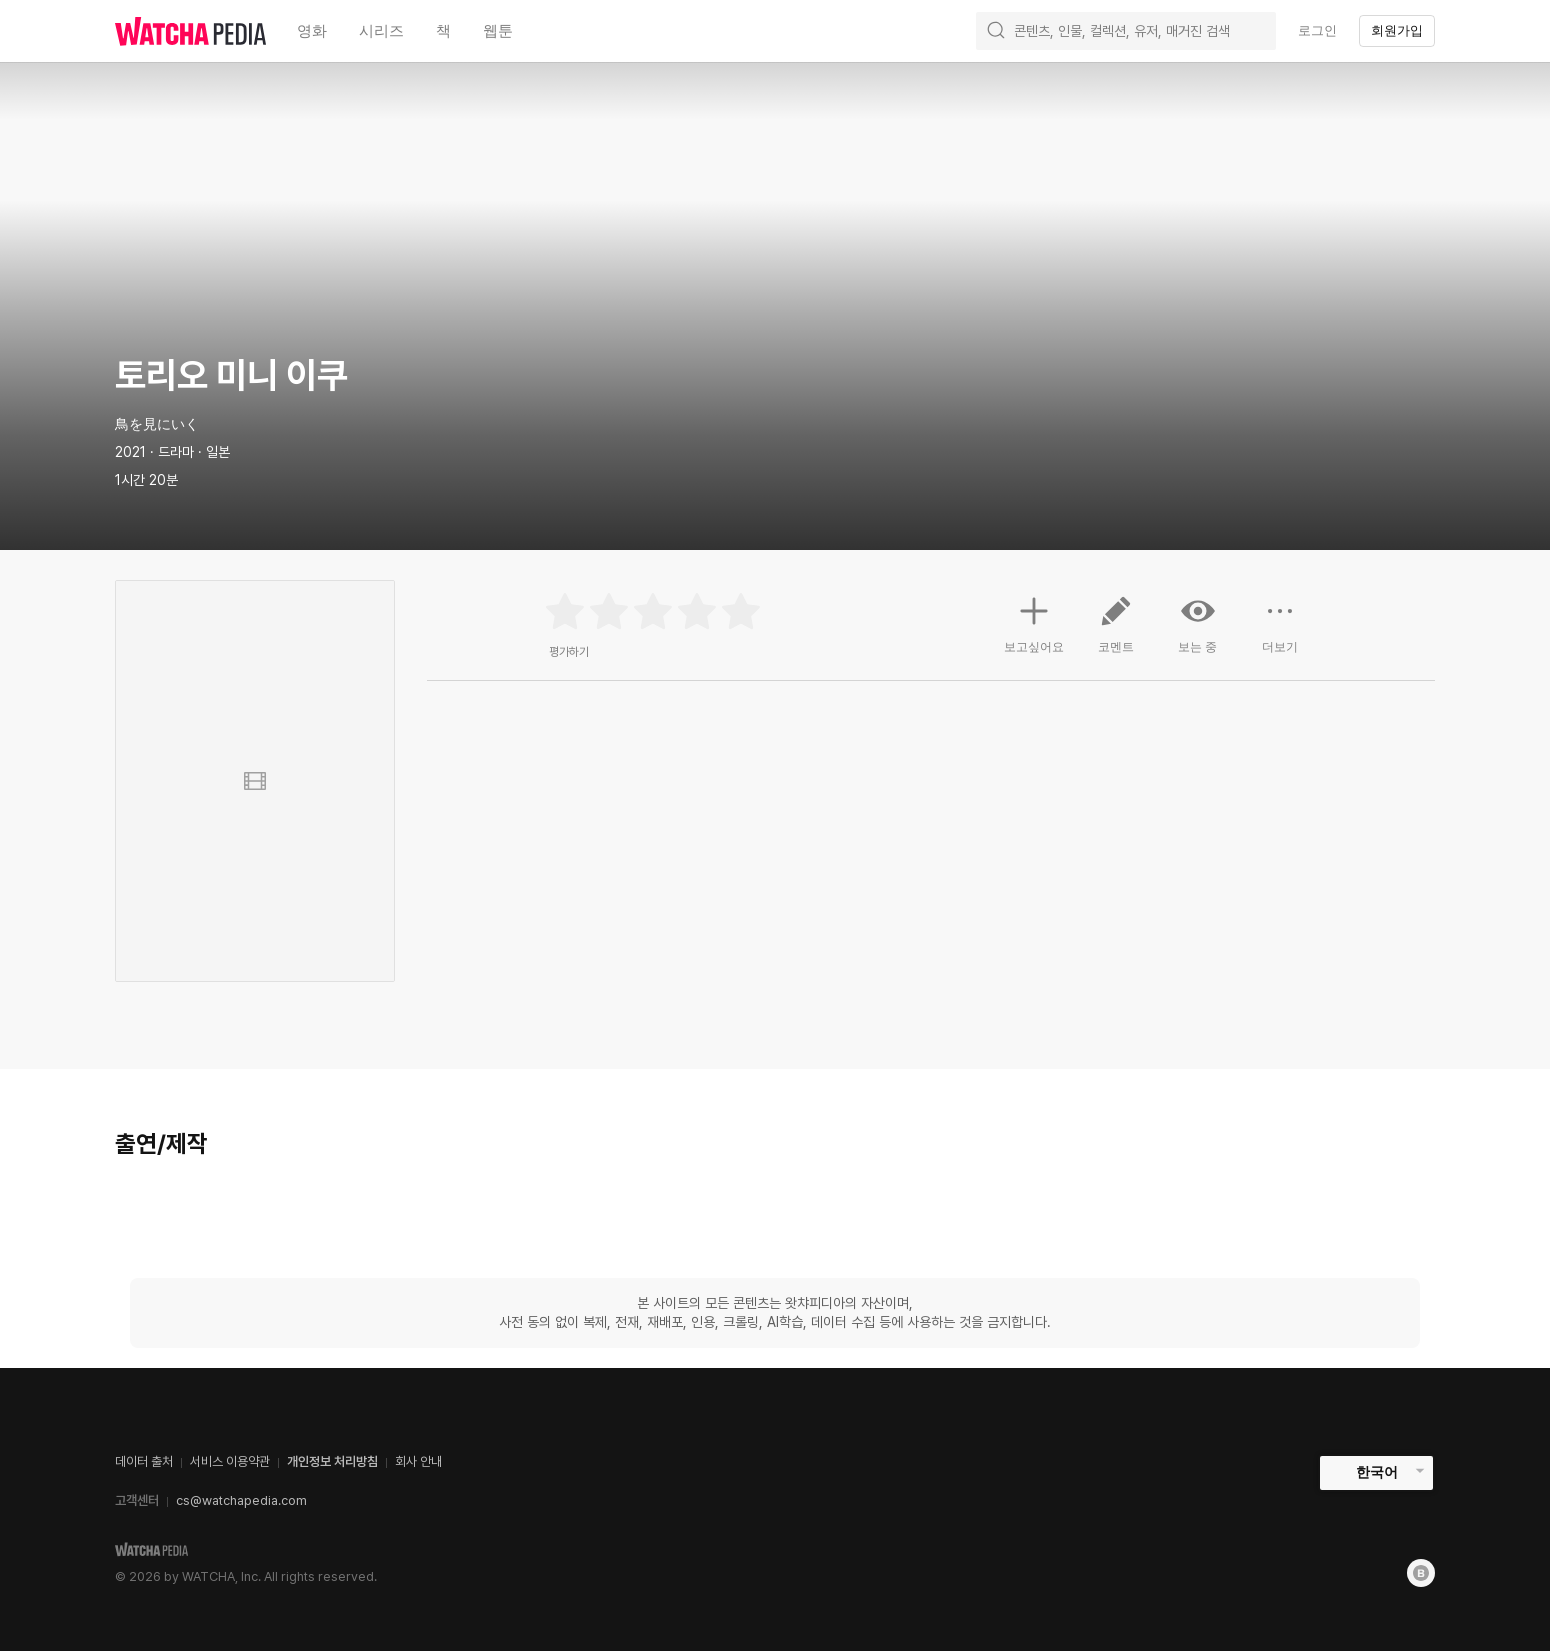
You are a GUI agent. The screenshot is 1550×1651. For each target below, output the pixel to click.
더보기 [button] (1280, 632)
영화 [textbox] (312, 30)
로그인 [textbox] (1317, 30)
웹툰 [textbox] (498, 30)
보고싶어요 (1034, 622)
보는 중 (1198, 624)
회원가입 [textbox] (1397, 30)
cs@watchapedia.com (241, 1500)
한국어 (1377, 1472)
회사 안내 (418, 1461)
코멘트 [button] (1116, 632)
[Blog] (1421, 1573)
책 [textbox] (443, 30)
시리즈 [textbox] (381, 30)
